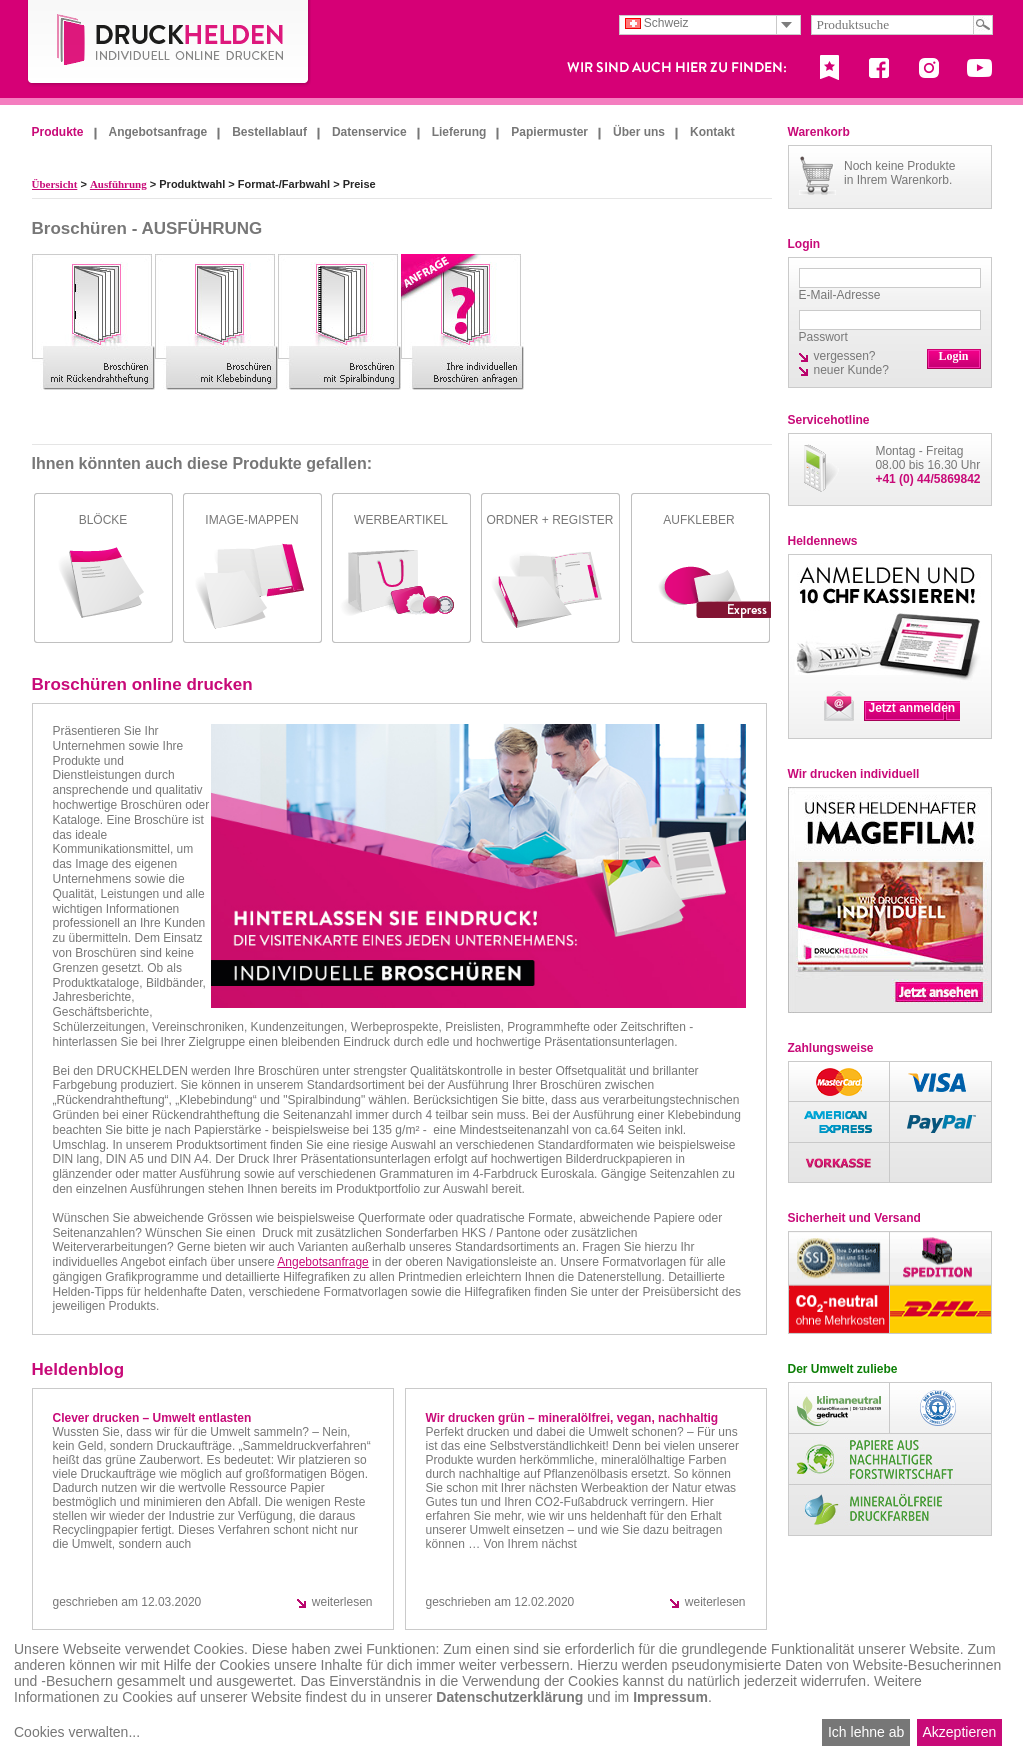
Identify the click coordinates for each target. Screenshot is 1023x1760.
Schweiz (657, 23)
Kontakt (712, 132)
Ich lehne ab (866, 1732)
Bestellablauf (269, 132)
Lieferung (459, 132)
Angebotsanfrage (158, 132)
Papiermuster (549, 132)
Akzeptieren (959, 1732)
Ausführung (118, 184)
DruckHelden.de (169, 43)
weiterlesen (342, 1602)
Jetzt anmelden (912, 708)
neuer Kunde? (851, 370)
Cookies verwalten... (77, 1732)
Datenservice (369, 132)
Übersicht (55, 184)
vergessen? (845, 356)
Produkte (58, 132)
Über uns (639, 132)
